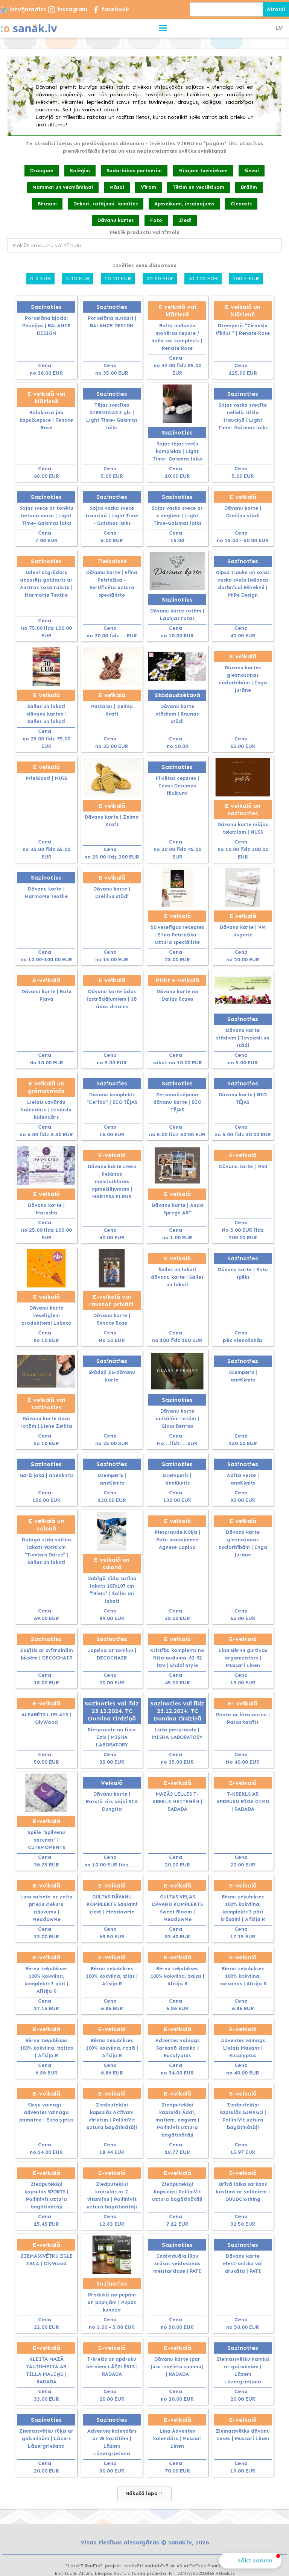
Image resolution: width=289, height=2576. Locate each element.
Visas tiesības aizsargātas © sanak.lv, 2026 (145, 2542)
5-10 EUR (78, 278)
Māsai (117, 187)
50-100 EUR (203, 278)
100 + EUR (246, 278)
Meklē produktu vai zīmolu (144, 232)
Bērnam (47, 204)
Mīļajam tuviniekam (203, 170)
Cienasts (241, 204)
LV (279, 28)
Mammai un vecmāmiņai (62, 187)
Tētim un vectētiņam (198, 187)
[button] (163, 28)
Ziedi (185, 220)
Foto (156, 220)
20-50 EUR (159, 278)
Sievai (251, 170)
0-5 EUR (40, 278)
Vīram (148, 187)
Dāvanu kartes (115, 220)
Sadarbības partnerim (134, 170)
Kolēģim (80, 170)
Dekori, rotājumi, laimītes (105, 204)
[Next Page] (144, 2493)
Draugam (41, 170)
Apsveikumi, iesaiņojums (184, 204)
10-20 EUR (118, 278)
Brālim (249, 187)
